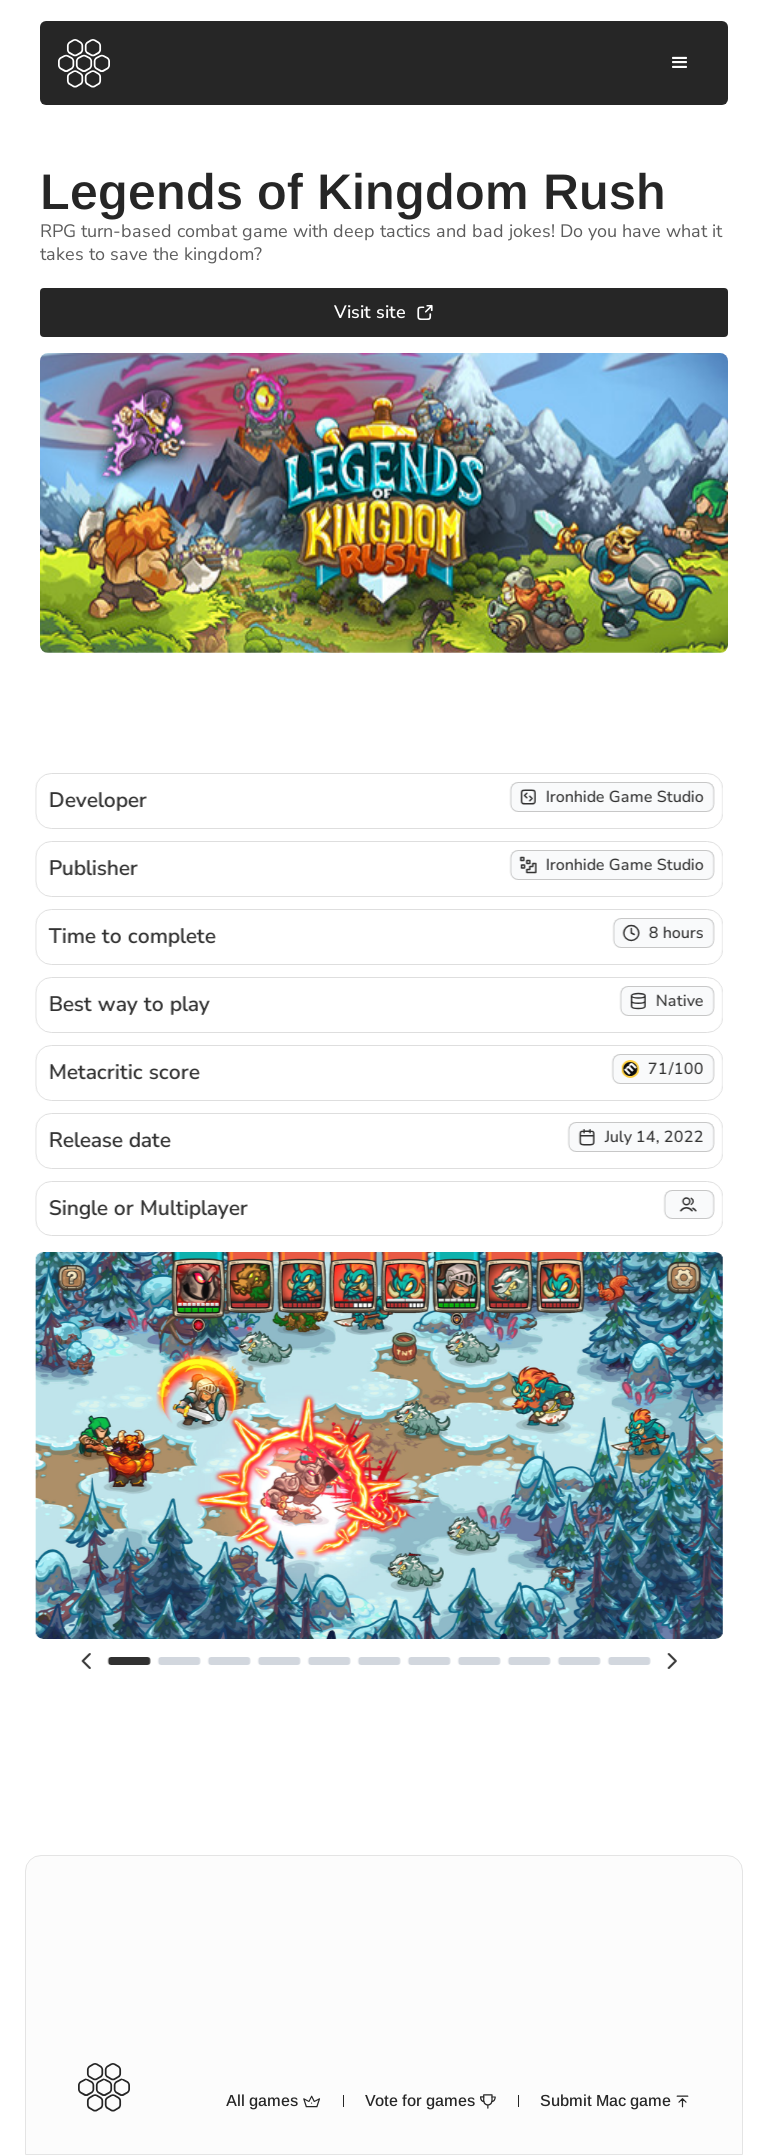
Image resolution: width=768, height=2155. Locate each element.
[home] (84, 63)
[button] (680, 63)
